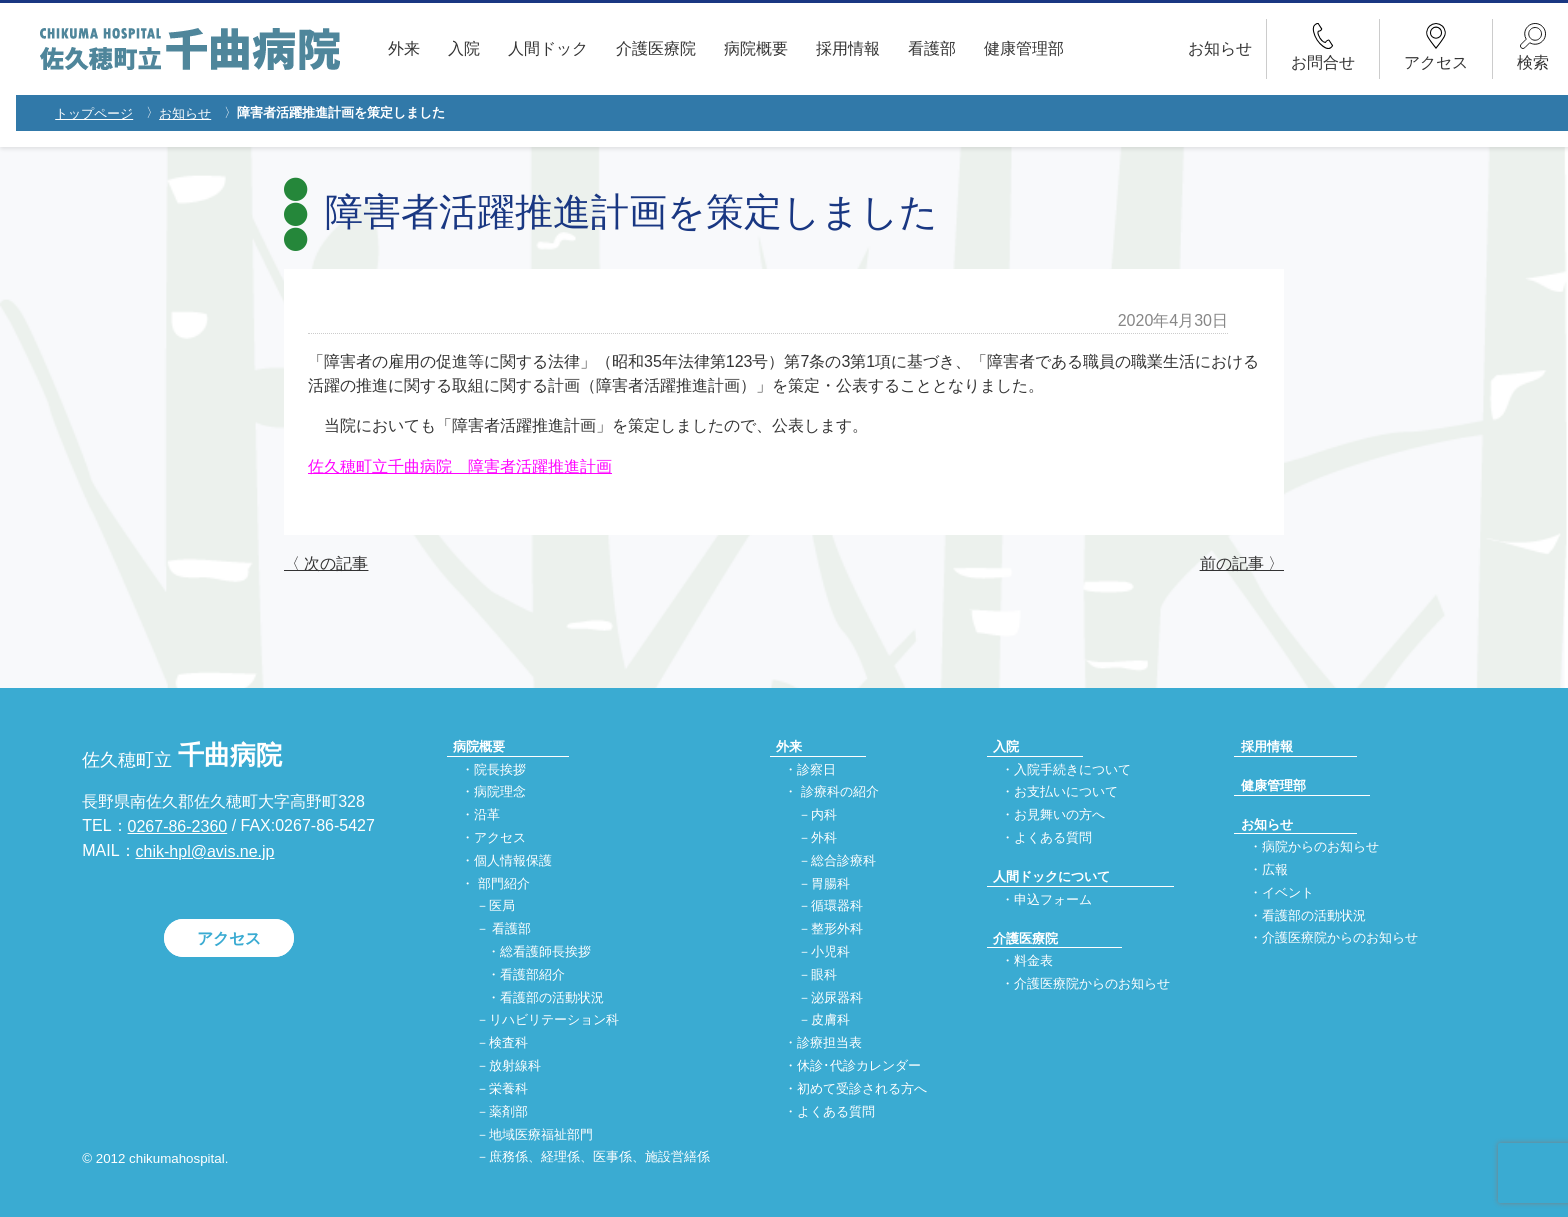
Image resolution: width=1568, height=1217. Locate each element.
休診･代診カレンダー (859, 1066)
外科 (824, 837)
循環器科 (837, 906)
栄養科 (508, 1088)
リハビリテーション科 (554, 1020)
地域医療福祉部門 (541, 1134)
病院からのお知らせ (1320, 847)
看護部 (932, 48)
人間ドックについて (1051, 876)
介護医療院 (656, 48)
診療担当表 (829, 1043)
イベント (1288, 892)
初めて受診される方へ (862, 1088)
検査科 (508, 1043)
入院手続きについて (1072, 769)
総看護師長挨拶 (545, 951)
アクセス (229, 937)
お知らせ (1220, 48)
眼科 (824, 974)
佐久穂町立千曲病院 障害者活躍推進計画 (460, 466)
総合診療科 (843, 860)
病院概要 (756, 48)
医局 (502, 906)
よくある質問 (836, 1111)
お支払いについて (1066, 792)
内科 (824, 815)
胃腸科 (830, 883)
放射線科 (515, 1066)
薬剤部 (508, 1111)
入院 (464, 48)
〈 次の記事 (326, 563)
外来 (404, 48)
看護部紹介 (532, 974)
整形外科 (837, 929)
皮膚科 (830, 1020)
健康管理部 (1024, 48)
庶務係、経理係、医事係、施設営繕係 (599, 1157)
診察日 (816, 769)
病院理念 (500, 792)
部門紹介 (504, 883)
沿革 (487, 815)
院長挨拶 (500, 769)
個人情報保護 (513, 860)
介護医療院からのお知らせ (1092, 983)
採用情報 (848, 48)
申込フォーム (1053, 899)
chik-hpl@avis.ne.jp (205, 851)
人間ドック (548, 48)
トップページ (94, 113)
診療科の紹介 (840, 792)
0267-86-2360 (178, 826)
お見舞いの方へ (1059, 815)
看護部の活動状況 (552, 997)
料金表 (1033, 961)
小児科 (830, 951)
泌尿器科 (837, 997)
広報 (1275, 869)
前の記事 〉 (1242, 563)
